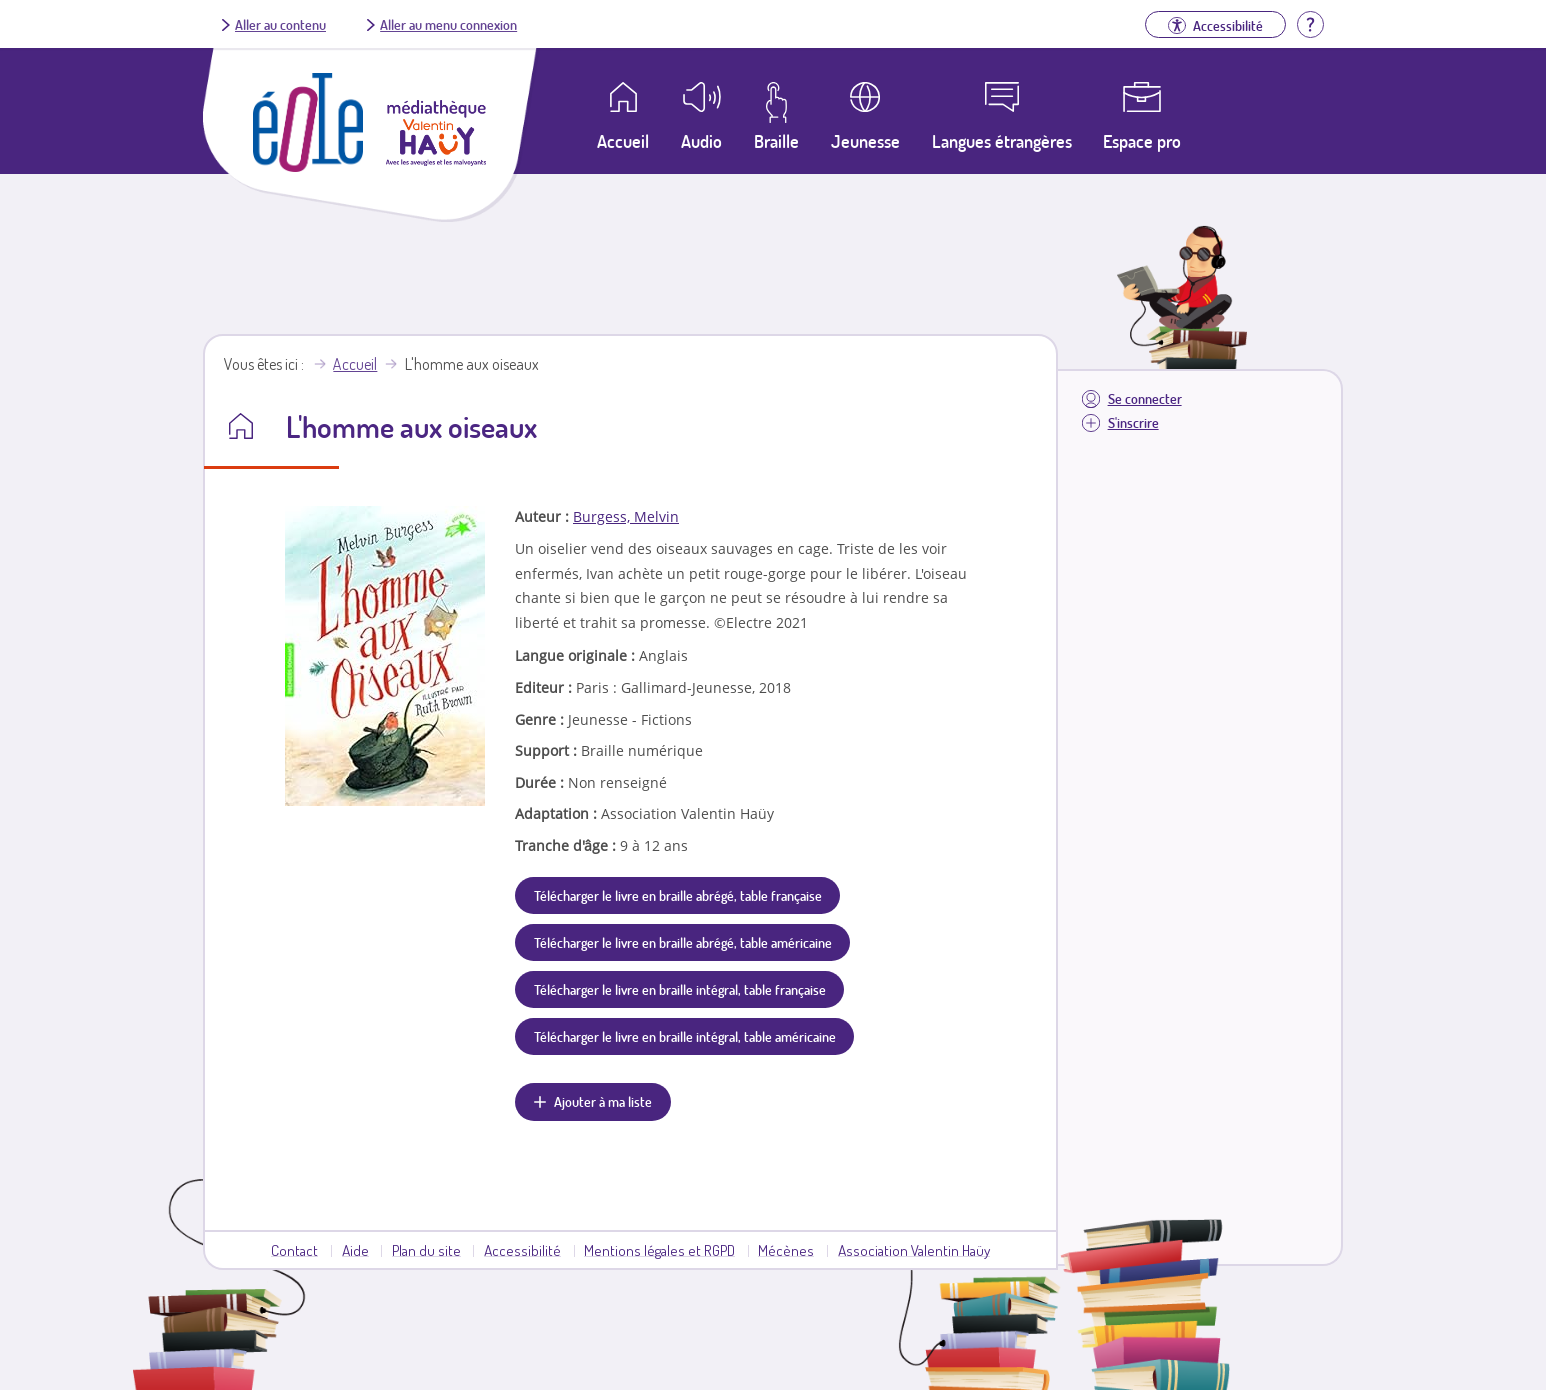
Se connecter (1145, 398)
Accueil (355, 364)
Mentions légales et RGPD (659, 1250)
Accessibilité (522, 1250)
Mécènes (786, 1250)
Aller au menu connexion (448, 24)
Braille (776, 141)
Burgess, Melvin (626, 516)
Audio (701, 141)
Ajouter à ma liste (603, 1101)
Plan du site (426, 1250)
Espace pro (1142, 141)
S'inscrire (1133, 422)
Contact (294, 1250)
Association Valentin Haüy (914, 1250)
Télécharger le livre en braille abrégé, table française (678, 895)
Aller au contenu (280, 24)
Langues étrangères (1002, 141)
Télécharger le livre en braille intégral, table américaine (685, 1036)
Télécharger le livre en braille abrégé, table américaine (683, 942)
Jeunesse (865, 141)
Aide (355, 1250)
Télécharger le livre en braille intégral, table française (680, 989)
